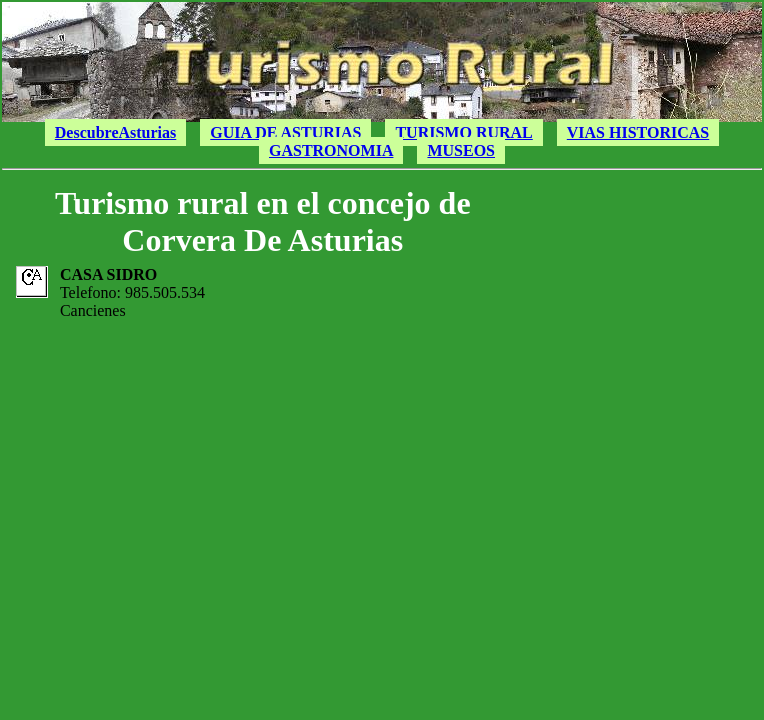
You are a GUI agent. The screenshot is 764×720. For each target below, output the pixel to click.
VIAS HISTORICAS (638, 132)
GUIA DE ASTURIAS (285, 132)
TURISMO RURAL (463, 132)
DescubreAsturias (115, 132)
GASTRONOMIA (331, 150)
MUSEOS (461, 150)
